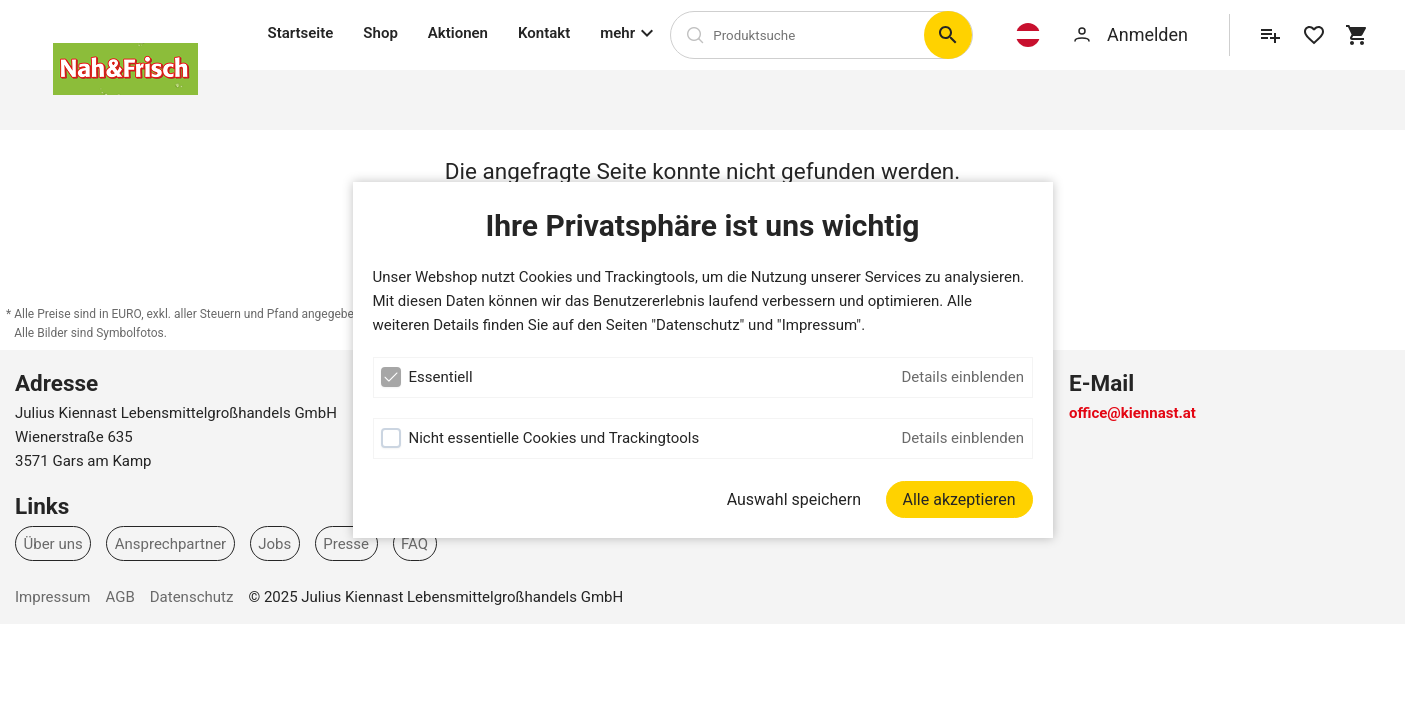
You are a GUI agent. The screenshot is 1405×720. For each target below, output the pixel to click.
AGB (119, 597)
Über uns (53, 543)
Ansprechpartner (171, 543)
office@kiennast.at (1132, 413)
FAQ (414, 543)
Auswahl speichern (794, 499)
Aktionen (458, 33)
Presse (346, 543)
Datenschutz (192, 597)
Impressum (52, 597)
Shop (380, 33)
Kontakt (544, 33)
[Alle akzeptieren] (959, 499)
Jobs (274, 543)
